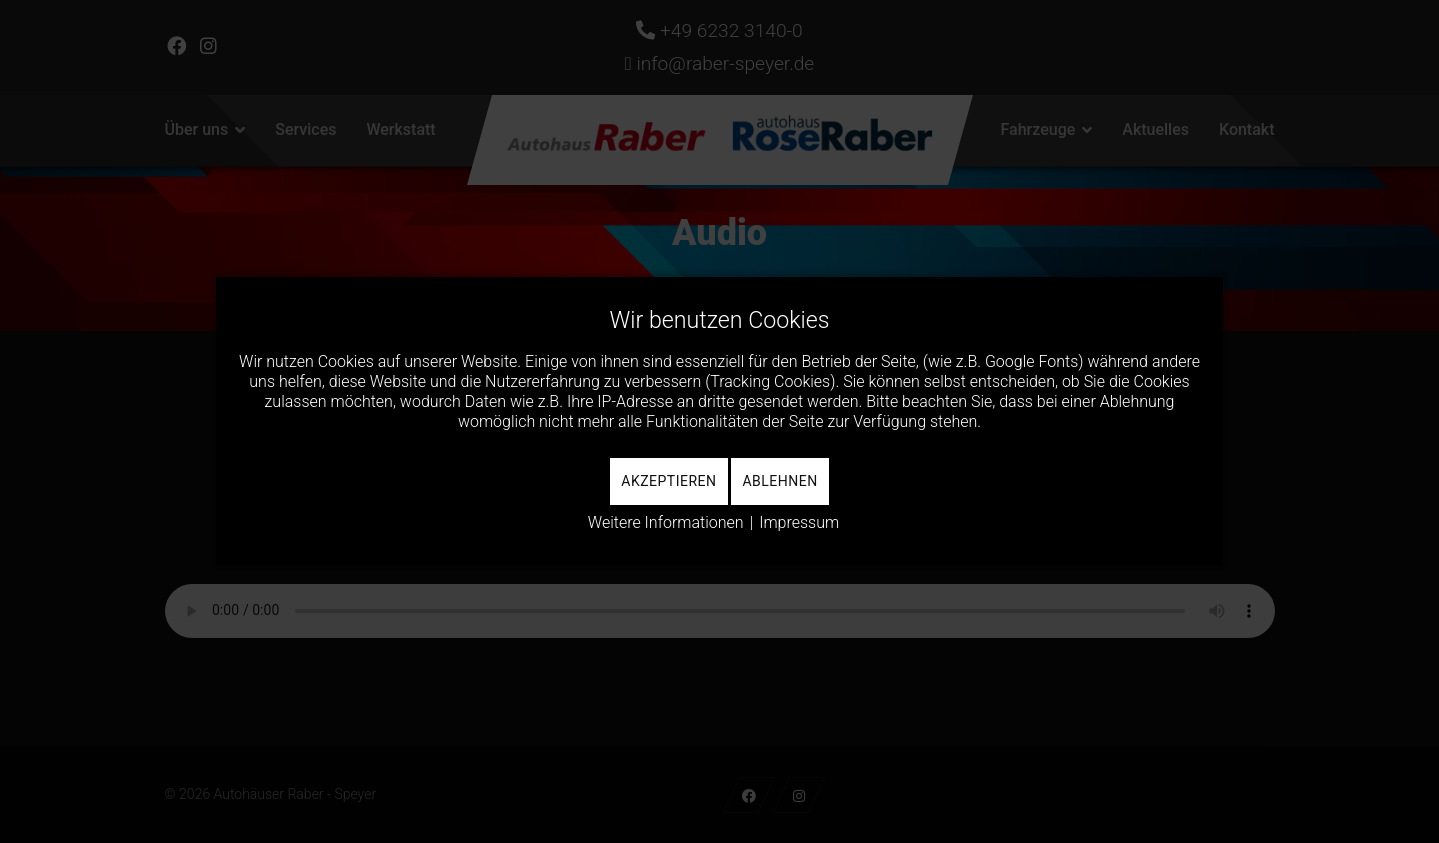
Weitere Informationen (666, 522)
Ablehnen (779, 481)
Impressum (799, 522)
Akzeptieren (668, 481)
